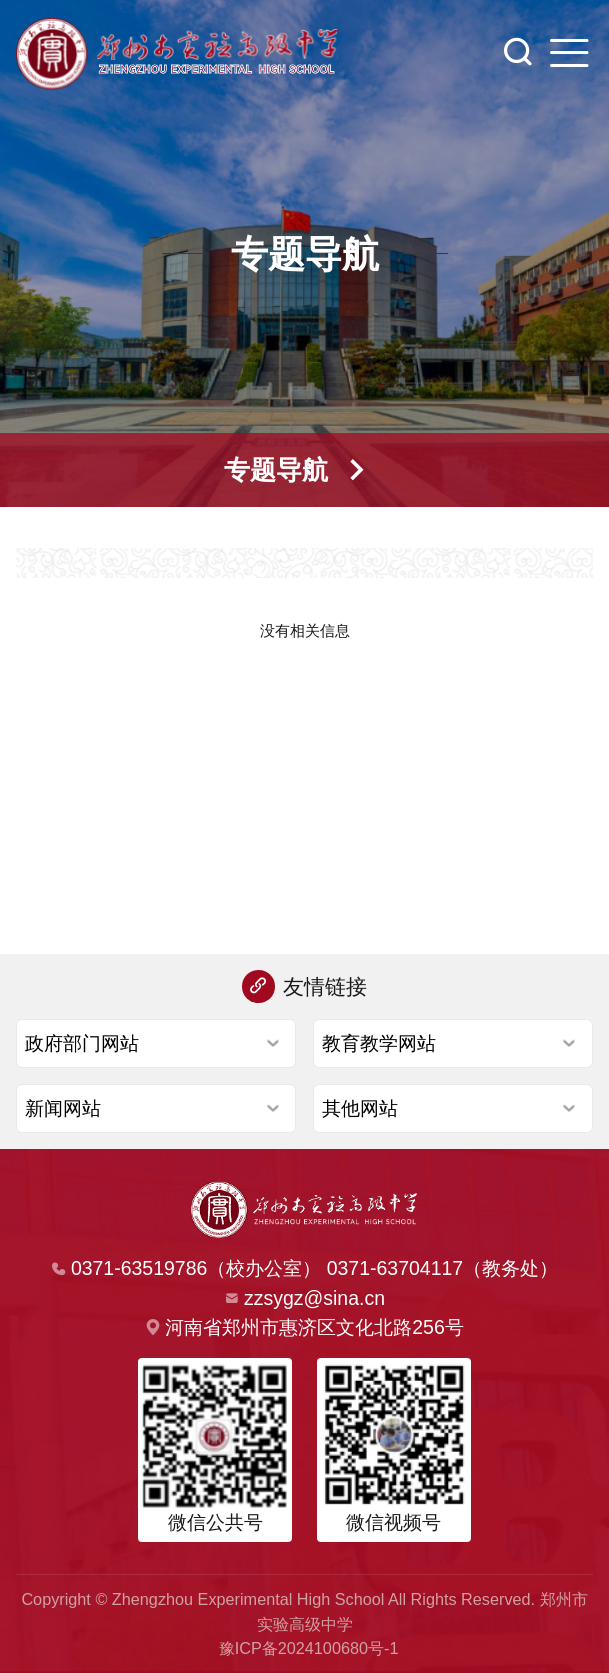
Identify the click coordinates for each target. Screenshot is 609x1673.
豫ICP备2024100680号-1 (309, 1648)
